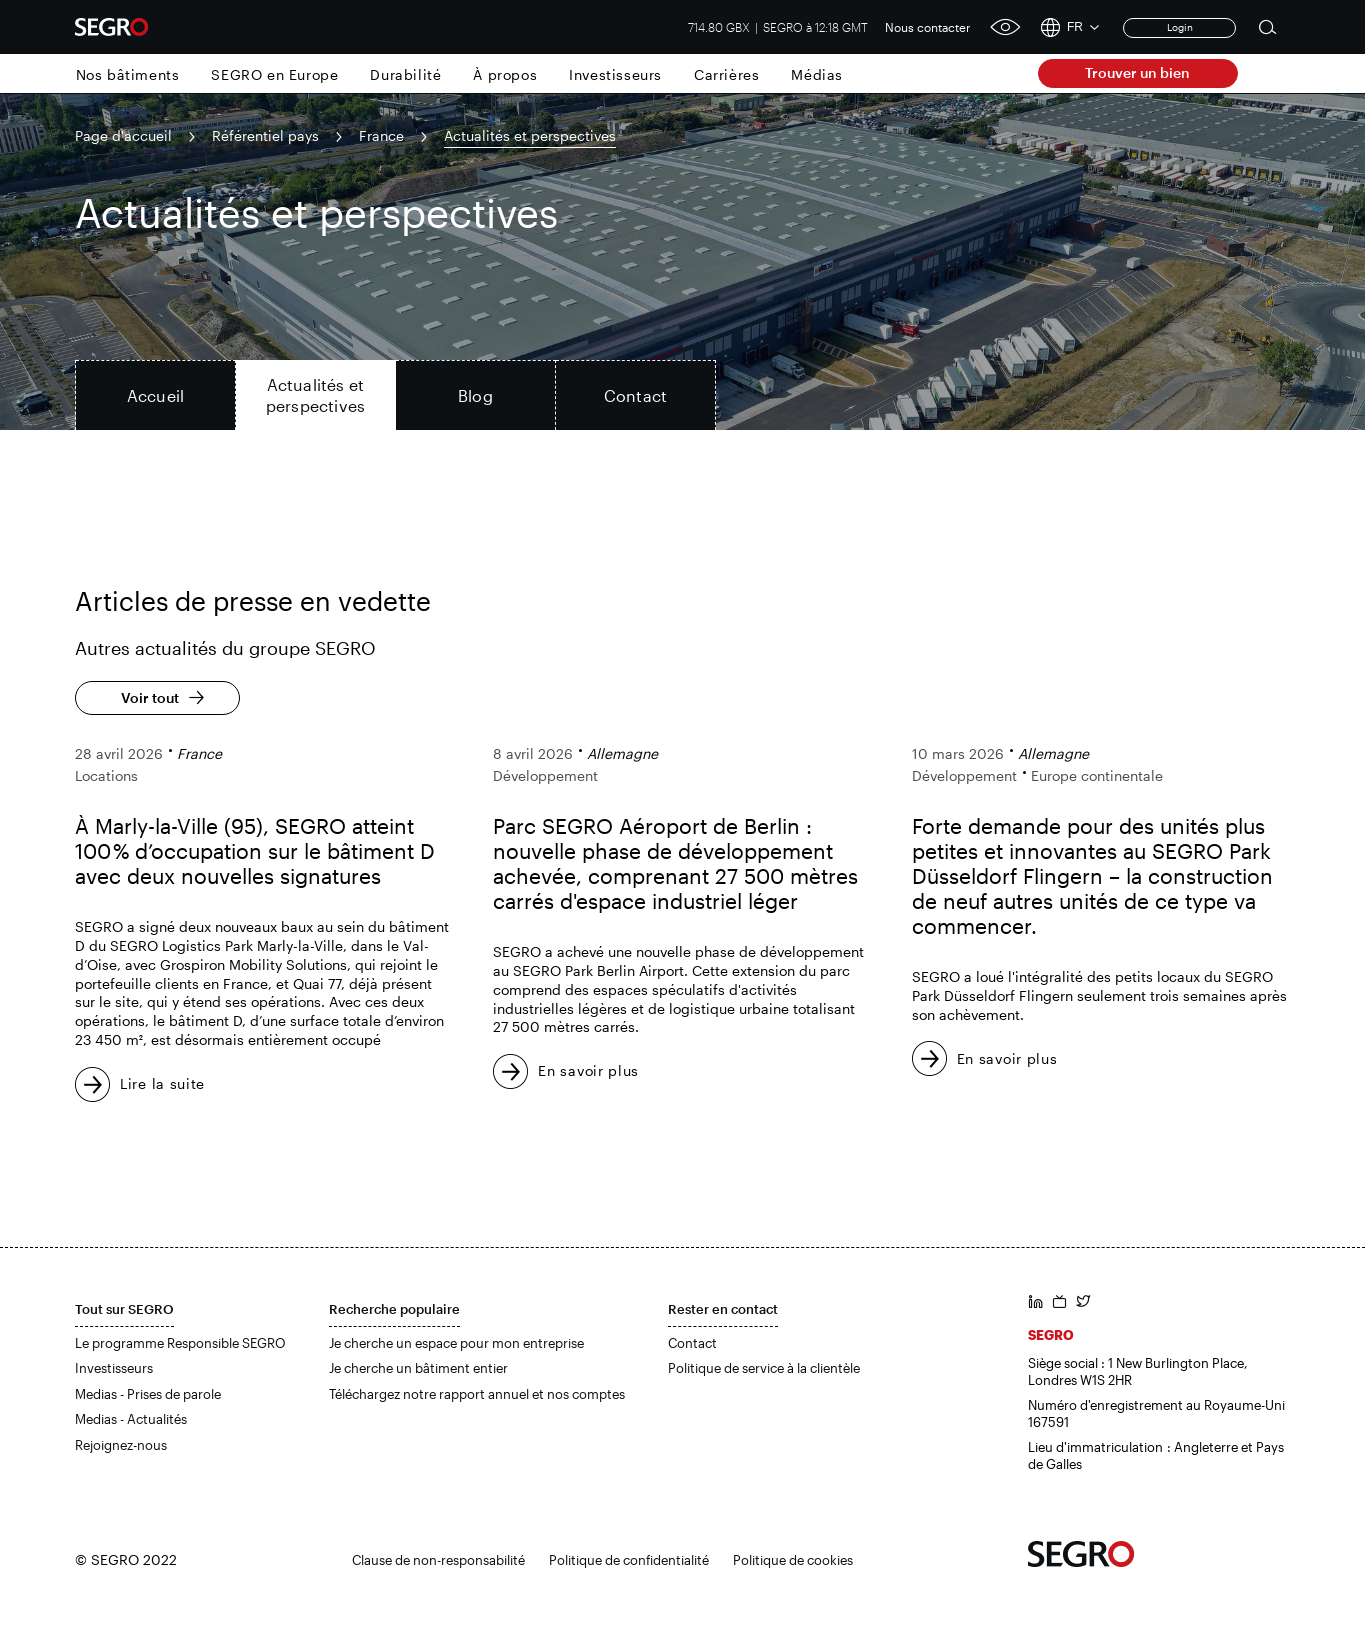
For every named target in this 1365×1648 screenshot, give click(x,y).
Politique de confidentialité (629, 1560)
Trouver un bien (1137, 72)
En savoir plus (588, 1070)
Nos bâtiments (128, 74)
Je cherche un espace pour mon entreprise (456, 1343)
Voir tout (150, 697)
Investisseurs (615, 74)
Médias (817, 74)
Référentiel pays (265, 135)
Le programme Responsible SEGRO (180, 1343)
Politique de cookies (793, 1560)
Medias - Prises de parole (148, 1394)
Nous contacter (928, 27)
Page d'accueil (123, 135)
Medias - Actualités (131, 1419)
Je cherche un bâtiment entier (418, 1368)
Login (1180, 27)
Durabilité (405, 74)
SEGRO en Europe (274, 74)
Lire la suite (162, 1083)
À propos (505, 74)
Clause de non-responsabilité (438, 1560)
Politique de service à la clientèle (764, 1368)
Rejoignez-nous (121, 1445)
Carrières (726, 74)
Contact (692, 1343)
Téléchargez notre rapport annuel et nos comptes (477, 1394)
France (381, 135)
